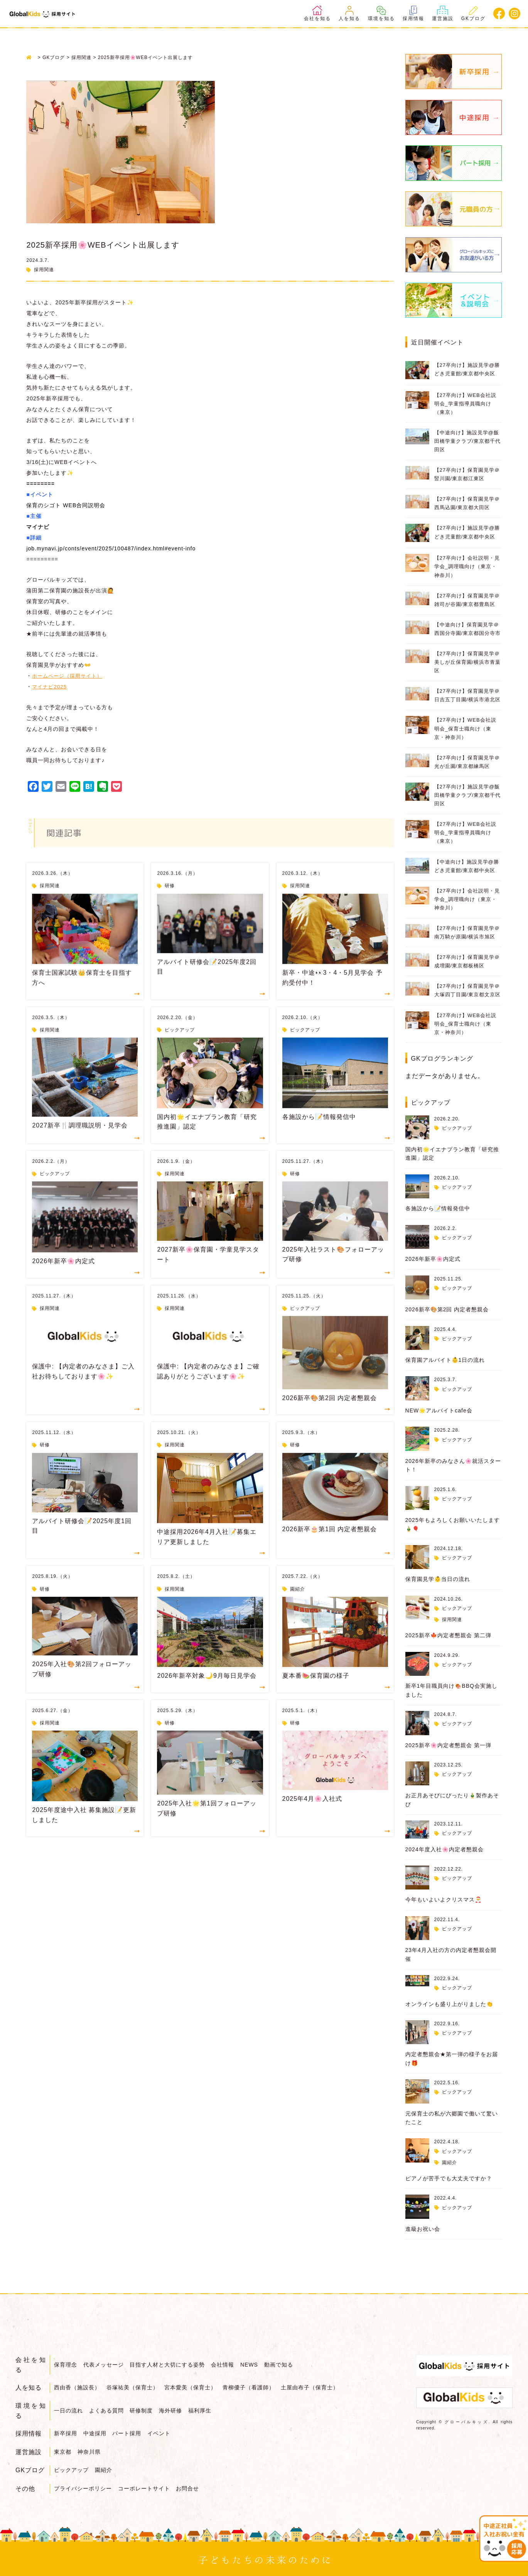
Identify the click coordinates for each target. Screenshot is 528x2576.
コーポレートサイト (146, 2485)
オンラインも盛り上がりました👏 (449, 2004)
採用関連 (44, 269)
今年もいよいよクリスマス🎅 (443, 1899)
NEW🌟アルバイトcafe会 (438, 1410)
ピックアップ (180, 1045)
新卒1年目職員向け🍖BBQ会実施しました (451, 1690)
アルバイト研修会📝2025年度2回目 (206, 982)
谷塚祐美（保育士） (134, 2387)
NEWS (256, 2365)
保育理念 (65, 2365)
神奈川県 (90, 2450)
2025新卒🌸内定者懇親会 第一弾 (448, 1745)
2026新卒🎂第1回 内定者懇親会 (329, 1545)
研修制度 (145, 2410)
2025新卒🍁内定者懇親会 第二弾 (448, 1635)
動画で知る (287, 2365)
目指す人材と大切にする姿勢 (171, 2365)
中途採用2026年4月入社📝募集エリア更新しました (206, 1552)
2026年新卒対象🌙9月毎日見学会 (206, 1691)
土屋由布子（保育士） (317, 2387)
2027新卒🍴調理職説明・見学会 (80, 1141)
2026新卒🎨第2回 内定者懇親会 (329, 1413)
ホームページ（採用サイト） (69, 692)
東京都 (62, 2450)
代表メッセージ (105, 2365)
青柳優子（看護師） (254, 2387)
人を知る (349, 13)
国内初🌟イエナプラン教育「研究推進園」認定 (207, 1137)
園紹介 (297, 1604)
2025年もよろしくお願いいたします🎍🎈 (452, 1524)
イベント (164, 2432)
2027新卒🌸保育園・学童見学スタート (208, 1270)
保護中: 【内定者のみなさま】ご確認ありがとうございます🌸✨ (208, 1387)
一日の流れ (68, 2410)
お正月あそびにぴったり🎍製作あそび (452, 1799)
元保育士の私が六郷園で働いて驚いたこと (451, 2117)
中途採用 (96, 2432)
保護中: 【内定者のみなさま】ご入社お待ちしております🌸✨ (83, 1387)
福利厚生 (207, 2410)
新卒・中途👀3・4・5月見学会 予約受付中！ (332, 993)
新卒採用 (65, 2432)
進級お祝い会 (422, 2229)
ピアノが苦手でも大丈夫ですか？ (448, 2178)
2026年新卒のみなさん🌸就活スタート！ (453, 1465)
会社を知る (317, 13)
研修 (170, 901)
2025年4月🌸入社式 (312, 1814)
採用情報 (413, 13)
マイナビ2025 (50, 703)
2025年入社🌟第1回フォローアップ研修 (206, 1824)
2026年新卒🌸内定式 (63, 1277)
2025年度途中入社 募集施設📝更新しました (84, 1830)
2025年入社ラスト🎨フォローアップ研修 (333, 1270)
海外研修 (175, 2410)
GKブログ (473, 13)
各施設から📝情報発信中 (319, 1132)
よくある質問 (108, 2410)
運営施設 (443, 13)
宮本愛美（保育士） (194, 2387)
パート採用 (130, 2432)
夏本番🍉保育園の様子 (315, 1691)
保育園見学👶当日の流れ (437, 1579)
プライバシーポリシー (83, 2485)
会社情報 (228, 2365)
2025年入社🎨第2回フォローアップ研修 (82, 1685)
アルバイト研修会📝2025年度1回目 (82, 1541)
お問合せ (191, 2485)
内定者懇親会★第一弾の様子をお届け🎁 (451, 2058)
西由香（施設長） (77, 2387)
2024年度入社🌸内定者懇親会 (444, 1849)
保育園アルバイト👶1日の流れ (445, 1360)
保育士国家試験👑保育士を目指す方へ (82, 993)
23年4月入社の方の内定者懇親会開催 (450, 1954)
